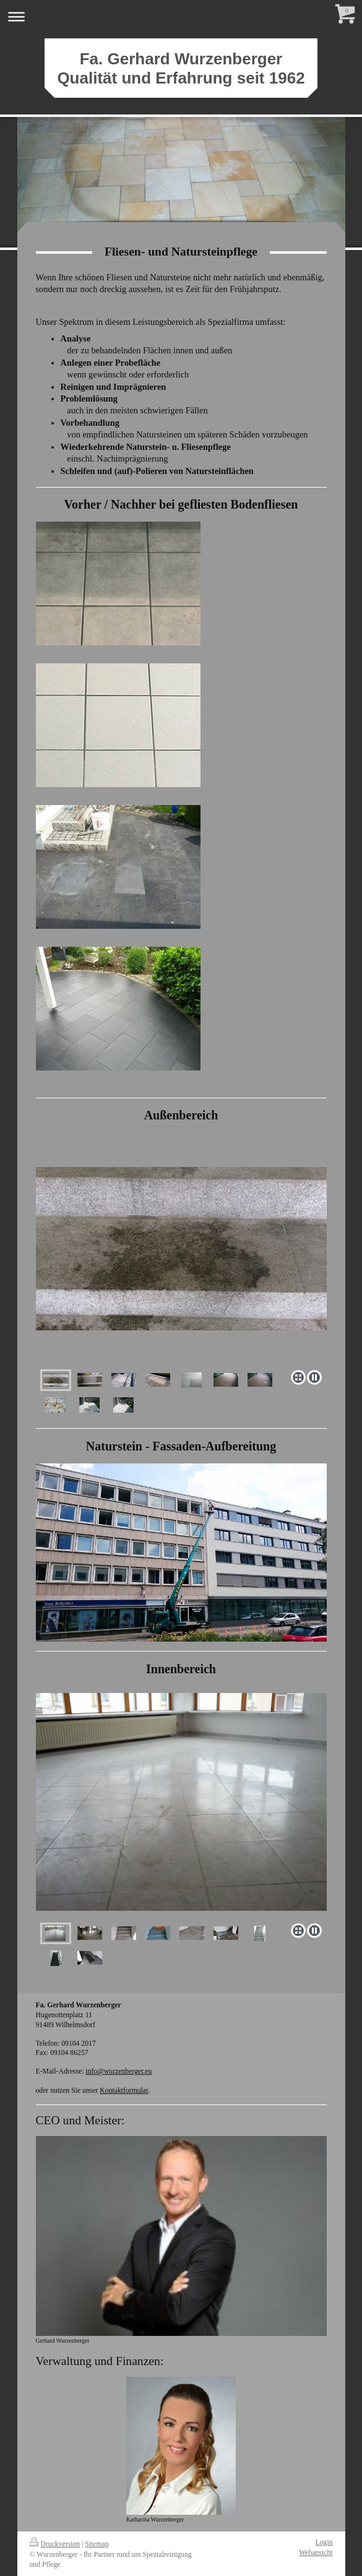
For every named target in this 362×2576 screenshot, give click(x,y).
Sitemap (96, 2544)
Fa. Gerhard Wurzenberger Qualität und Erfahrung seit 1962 (180, 68)
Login (324, 2542)
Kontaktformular (124, 2091)
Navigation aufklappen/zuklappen (181, 16)
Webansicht (315, 2553)
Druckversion (55, 2544)
